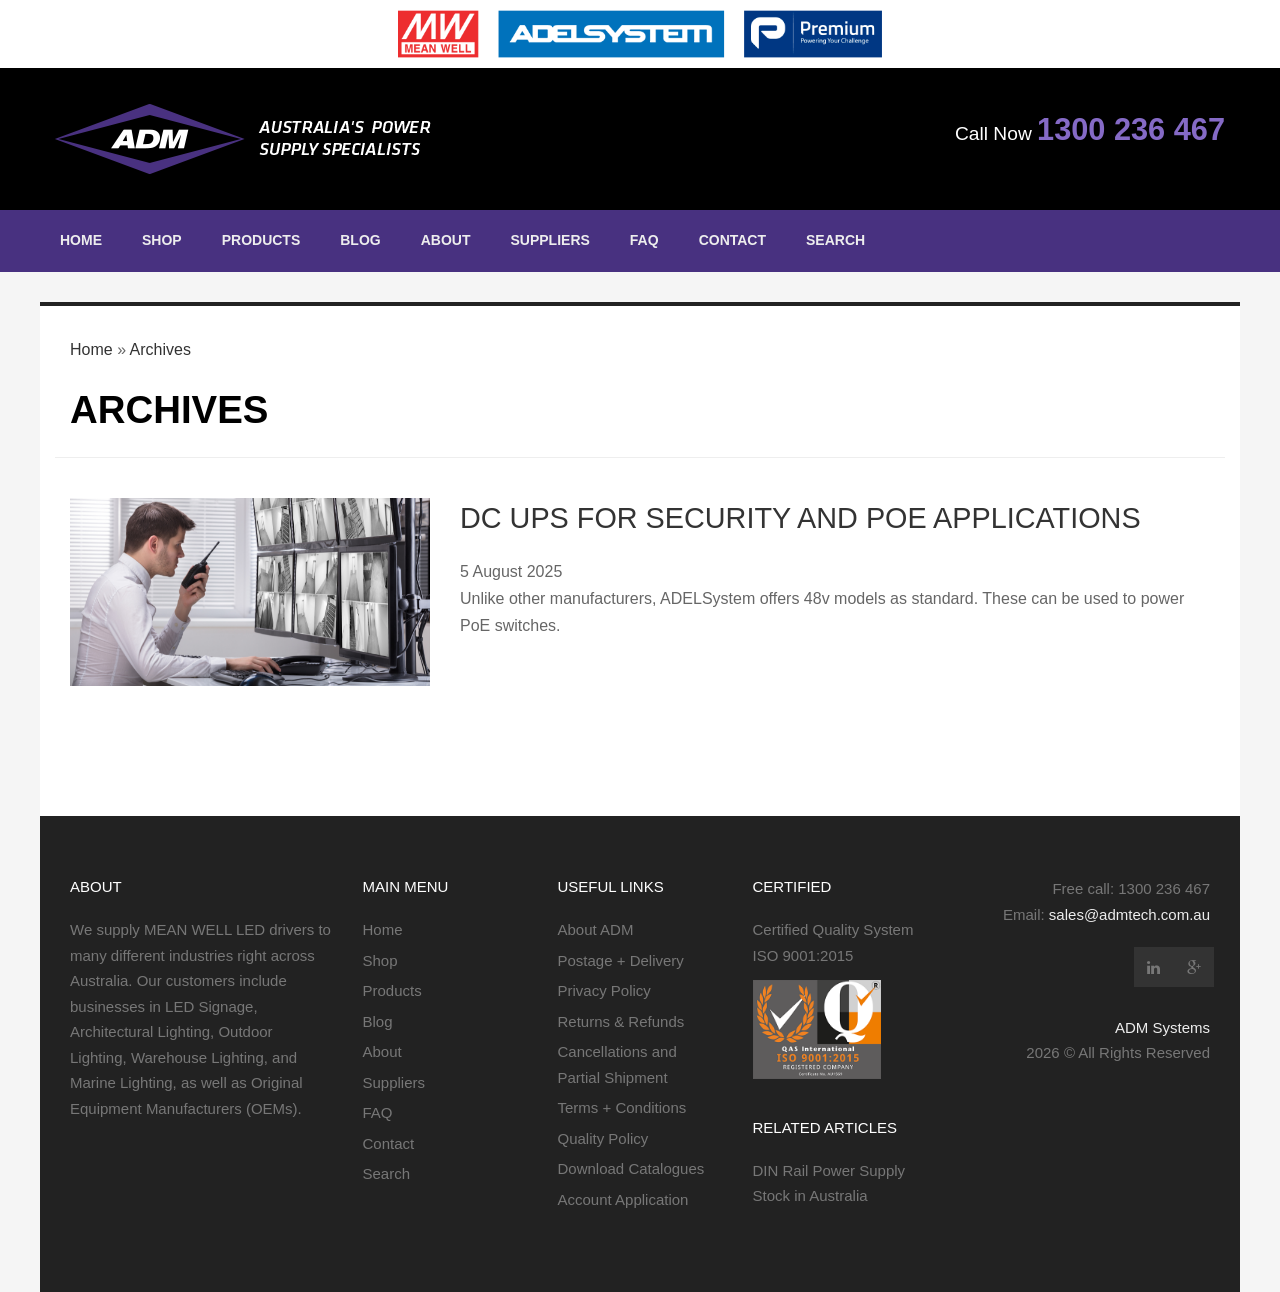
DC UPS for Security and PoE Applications (800, 518)
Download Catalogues (631, 1168)
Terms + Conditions (622, 1107)
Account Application (623, 1199)
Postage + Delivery (621, 960)
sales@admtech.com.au (1129, 914)
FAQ (644, 240)
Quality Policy (603, 1138)
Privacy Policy (604, 990)
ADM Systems (1162, 1027)
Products (261, 240)
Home (81, 240)
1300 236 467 (1131, 129)
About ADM (596, 929)
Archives (160, 349)
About (446, 240)
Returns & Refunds (621, 1021)
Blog (360, 240)
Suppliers (549, 240)
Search (835, 240)
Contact (732, 240)
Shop (162, 240)
